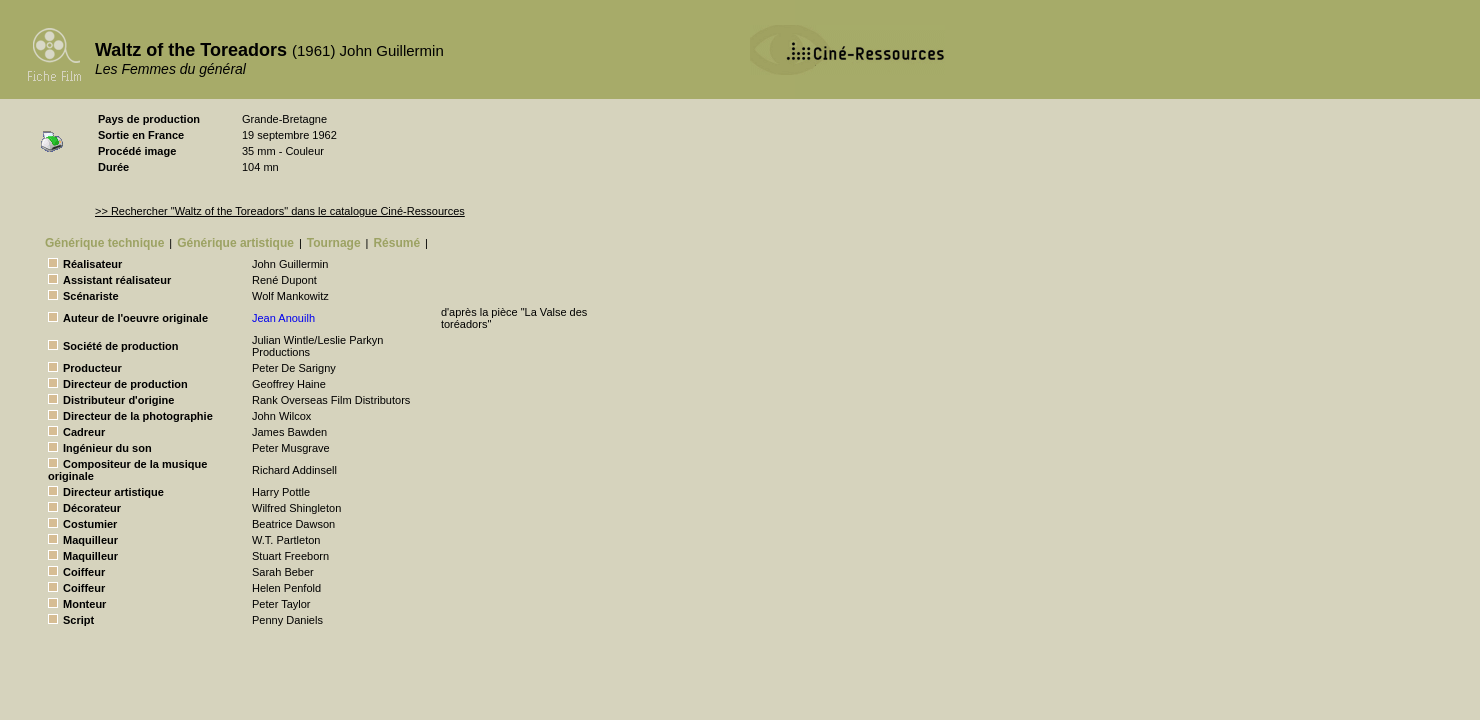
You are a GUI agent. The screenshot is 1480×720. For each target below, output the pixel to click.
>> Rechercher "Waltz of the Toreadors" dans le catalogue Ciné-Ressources (280, 211)
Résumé (396, 243)
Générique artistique (235, 243)
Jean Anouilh (283, 318)
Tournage (334, 243)
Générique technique (104, 243)
